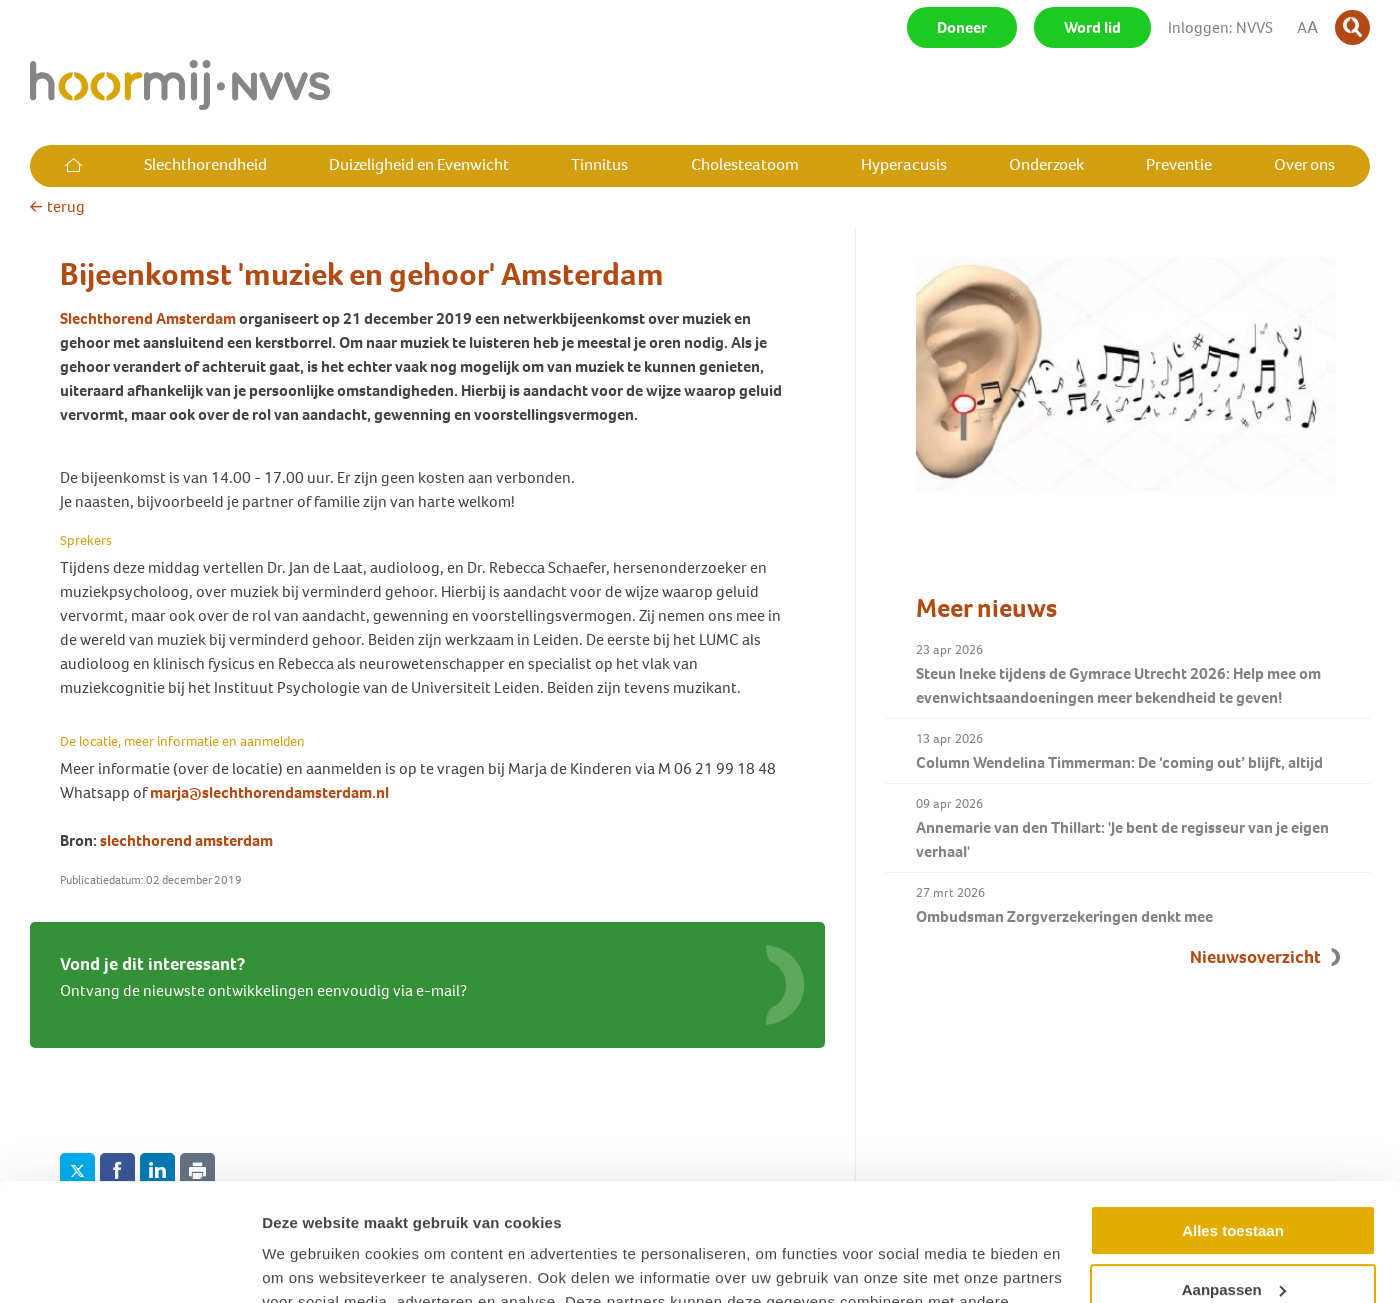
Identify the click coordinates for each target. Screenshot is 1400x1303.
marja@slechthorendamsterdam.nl (269, 792)
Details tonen (309, 1263)
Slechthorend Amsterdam (148, 318)
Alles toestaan (1233, 1113)
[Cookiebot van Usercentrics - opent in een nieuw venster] (129, 1264)
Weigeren (1232, 1230)
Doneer (962, 27)
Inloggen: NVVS (1220, 27)
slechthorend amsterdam (186, 840)
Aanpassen (1234, 1171)
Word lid (1092, 27)
